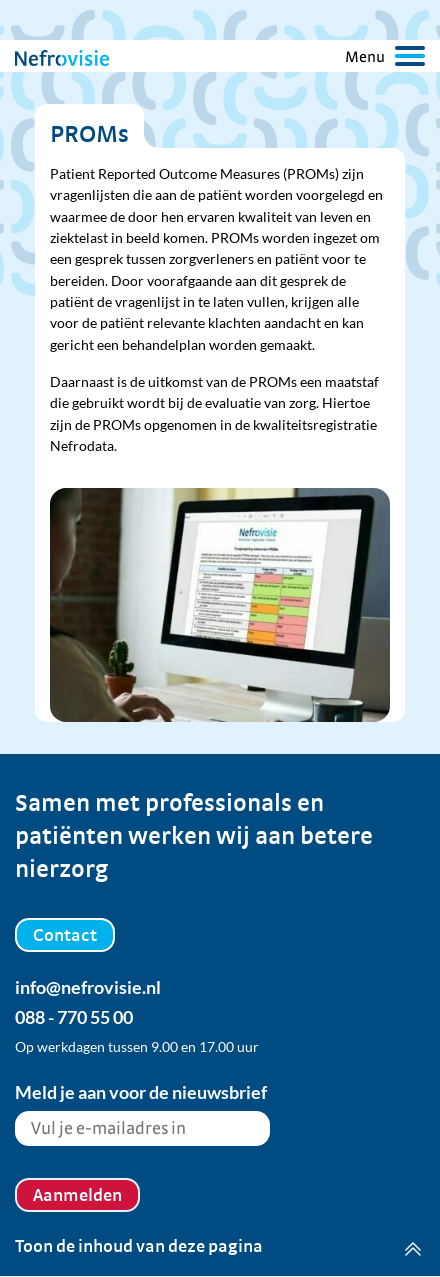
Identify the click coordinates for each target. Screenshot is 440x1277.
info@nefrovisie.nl (88, 987)
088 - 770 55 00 (74, 1017)
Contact (65, 934)
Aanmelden (77, 1194)
